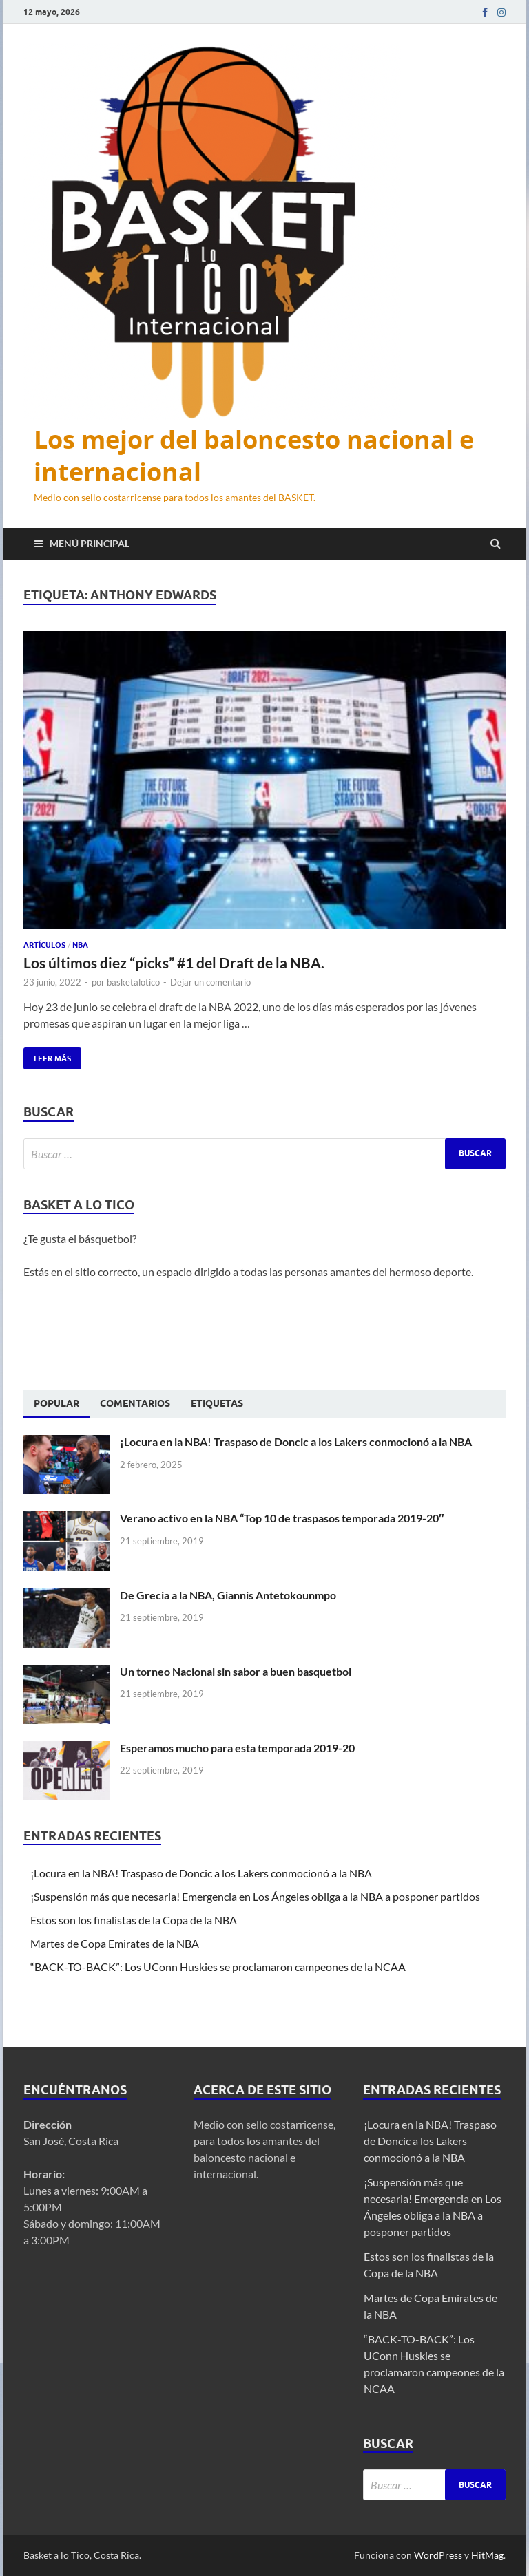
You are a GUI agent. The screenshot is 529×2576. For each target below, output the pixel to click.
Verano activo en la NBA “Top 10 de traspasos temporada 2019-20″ (282, 1517)
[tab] (56, 1404)
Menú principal (89, 543)
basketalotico (133, 982)
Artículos (44, 945)
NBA (80, 945)
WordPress (438, 2555)
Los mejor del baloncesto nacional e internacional (254, 456)
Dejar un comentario (210, 982)
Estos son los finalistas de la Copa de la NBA (133, 1919)
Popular (56, 1403)
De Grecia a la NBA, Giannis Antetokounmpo (228, 1594)
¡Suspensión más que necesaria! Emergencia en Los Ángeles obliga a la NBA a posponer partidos (256, 1896)
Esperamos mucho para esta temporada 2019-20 (237, 1747)
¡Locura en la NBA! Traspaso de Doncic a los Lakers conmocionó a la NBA (297, 1441)
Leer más (47, 1055)
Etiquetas (217, 1403)
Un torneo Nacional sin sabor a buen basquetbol (235, 1671)
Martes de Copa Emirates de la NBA (114, 1943)
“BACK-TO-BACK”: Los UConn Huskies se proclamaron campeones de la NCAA (219, 1966)
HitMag (487, 2555)
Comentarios (135, 1403)
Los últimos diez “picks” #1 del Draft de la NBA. (173, 962)
